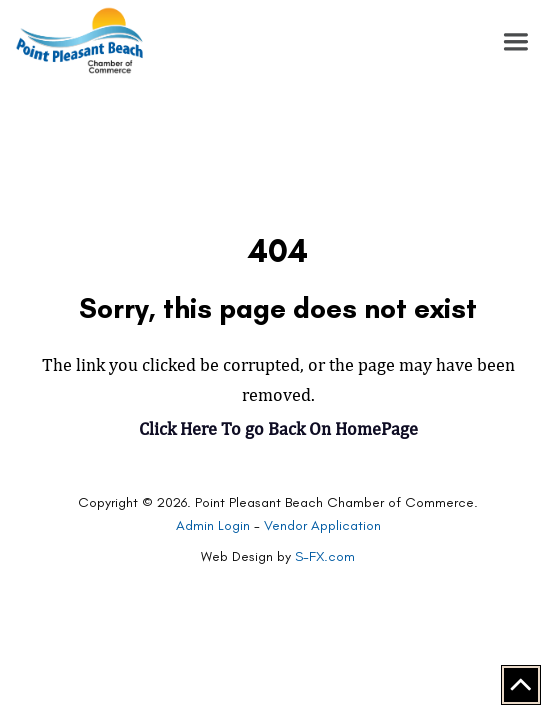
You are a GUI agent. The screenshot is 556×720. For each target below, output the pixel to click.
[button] (516, 42)
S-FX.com (325, 556)
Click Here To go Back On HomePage (278, 428)
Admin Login (213, 525)
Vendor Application (322, 525)
